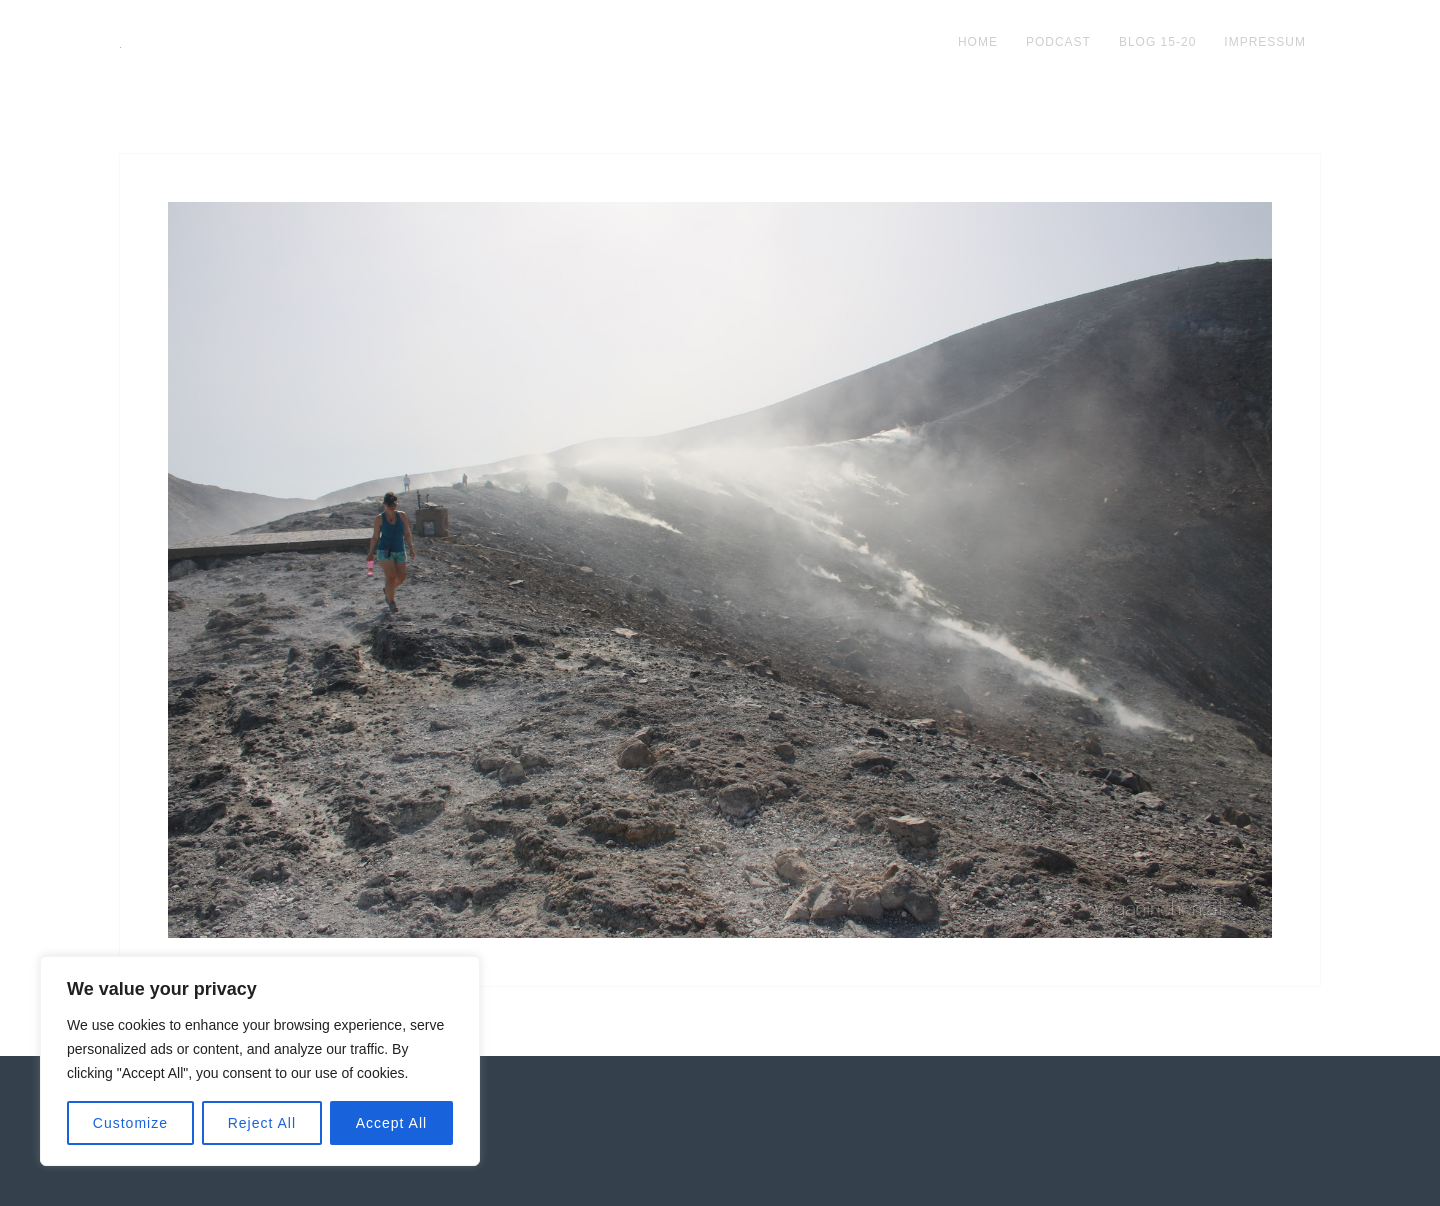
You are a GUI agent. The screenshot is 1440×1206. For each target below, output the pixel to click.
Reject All (262, 1123)
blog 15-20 (1157, 42)
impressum (1265, 42)
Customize (130, 1123)
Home (978, 42)
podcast (1058, 42)
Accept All (391, 1123)
